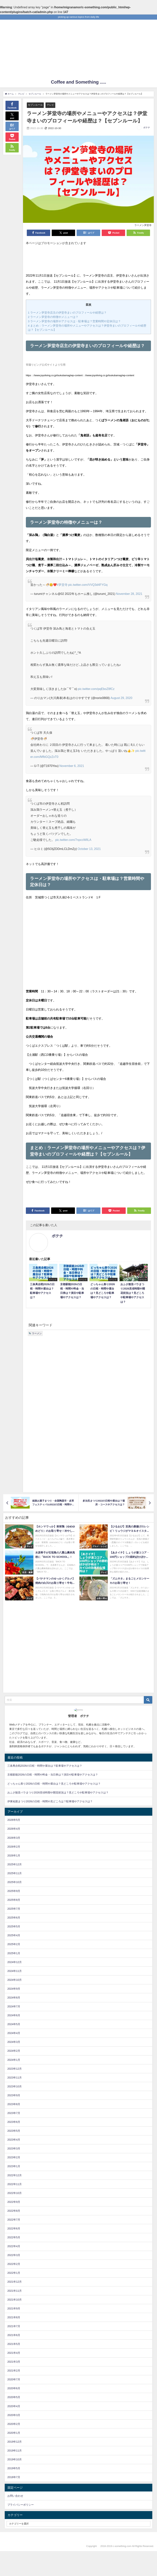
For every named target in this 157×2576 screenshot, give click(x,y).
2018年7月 (13, 2502)
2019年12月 (14, 2466)
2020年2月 (13, 2449)
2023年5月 (13, 2156)
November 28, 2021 (129, 593)
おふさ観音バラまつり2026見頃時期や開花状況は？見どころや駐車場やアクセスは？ (58, 1817)
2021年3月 (13, 2386)
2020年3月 (13, 2440)
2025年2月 (13, 1969)
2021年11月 (14, 2315)
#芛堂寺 (62, 584)
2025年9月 (13, 1916)
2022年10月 (14, 2218)
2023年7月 (13, 2138)
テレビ (50, 105)
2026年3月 (13, 1862)
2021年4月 (13, 2378)
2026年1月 (13, 1880)
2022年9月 (13, 2226)
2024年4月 (13, 2058)
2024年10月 (14, 2004)
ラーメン (37, 1333)
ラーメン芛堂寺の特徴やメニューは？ (53, 316)
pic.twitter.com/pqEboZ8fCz (96, 688)
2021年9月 (13, 2333)
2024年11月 (14, 1996)
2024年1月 (13, 2084)
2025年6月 (13, 1942)
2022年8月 (13, 2235)
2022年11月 (14, 2209)
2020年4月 (13, 2431)
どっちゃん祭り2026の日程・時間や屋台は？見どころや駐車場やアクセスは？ (54, 1808)
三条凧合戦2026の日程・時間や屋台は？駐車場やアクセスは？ (46, 1790)
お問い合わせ (15, 2520)
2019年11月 (14, 2475)
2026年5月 (13, 1845)
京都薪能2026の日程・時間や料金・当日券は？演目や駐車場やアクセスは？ (52, 1799)
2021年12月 (14, 2306)
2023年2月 (13, 2182)
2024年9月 (13, 2013)
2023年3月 (13, 2173)
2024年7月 (13, 2031)
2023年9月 (13, 2120)
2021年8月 (13, 2342)
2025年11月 (14, 1898)
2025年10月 (14, 1907)
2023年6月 (13, 2147)
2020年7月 (13, 2404)
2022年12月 (14, 2200)
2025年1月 (13, 1978)
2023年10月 (14, 2111)
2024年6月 (13, 2040)
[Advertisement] (78, 48)
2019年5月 (13, 2493)
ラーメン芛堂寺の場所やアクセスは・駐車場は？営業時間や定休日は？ (74, 321)
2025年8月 (13, 1925)
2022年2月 (13, 2289)
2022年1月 (13, 2298)
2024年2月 (13, 2076)
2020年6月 (13, 2413)
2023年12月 (14, 2093)
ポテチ (146, 127)
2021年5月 (13, 2369)
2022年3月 (13, 2280)
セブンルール (35, 105)
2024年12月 (14, 1987)
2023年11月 (14, 2102)
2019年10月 (14, 2484)
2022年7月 (13, 2244)
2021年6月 (13, 2360)
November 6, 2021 (71, 765)
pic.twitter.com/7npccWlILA (73, 839)
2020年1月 (13, 2457)
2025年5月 (13, 1951)
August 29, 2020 (121, 697)
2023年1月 (13, 2191)
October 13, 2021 (89, 848)
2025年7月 (13, 1933)
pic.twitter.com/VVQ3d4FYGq (88, 584)
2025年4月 (13, 1960)
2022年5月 (13, 2262)
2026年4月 (13, 1853)
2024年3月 (13, 2067)
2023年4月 (13, 2164)
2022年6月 (13, 2253)
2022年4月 (13, 2271)
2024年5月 (13, 2049)
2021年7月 (13, 2351)
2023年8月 (13, 2129)
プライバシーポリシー (20, 2529)
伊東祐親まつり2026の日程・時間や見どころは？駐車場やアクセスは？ (50, 1826)
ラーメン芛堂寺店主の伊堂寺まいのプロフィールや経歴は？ (67, 312)
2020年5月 (13, 2422)
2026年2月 (13, 1871)
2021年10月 (14, 2324)
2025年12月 (14, 1889)
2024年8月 (13, 2022)
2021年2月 (13, 2395)
